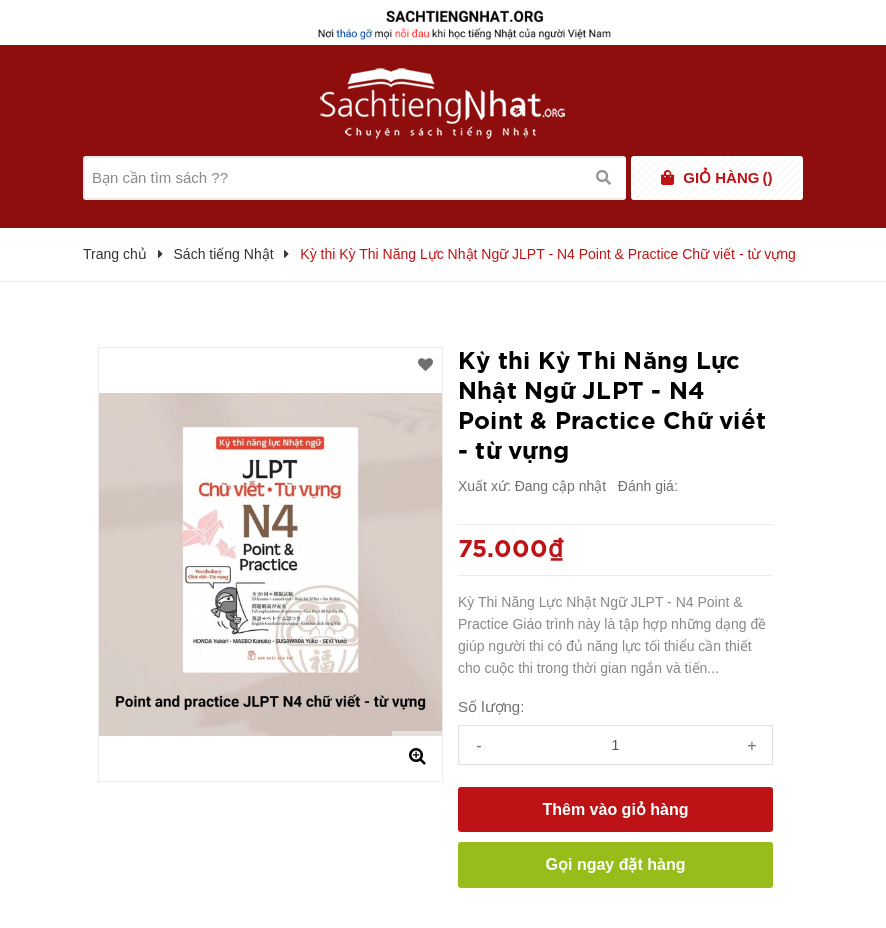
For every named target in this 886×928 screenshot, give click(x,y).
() (727, 178)
